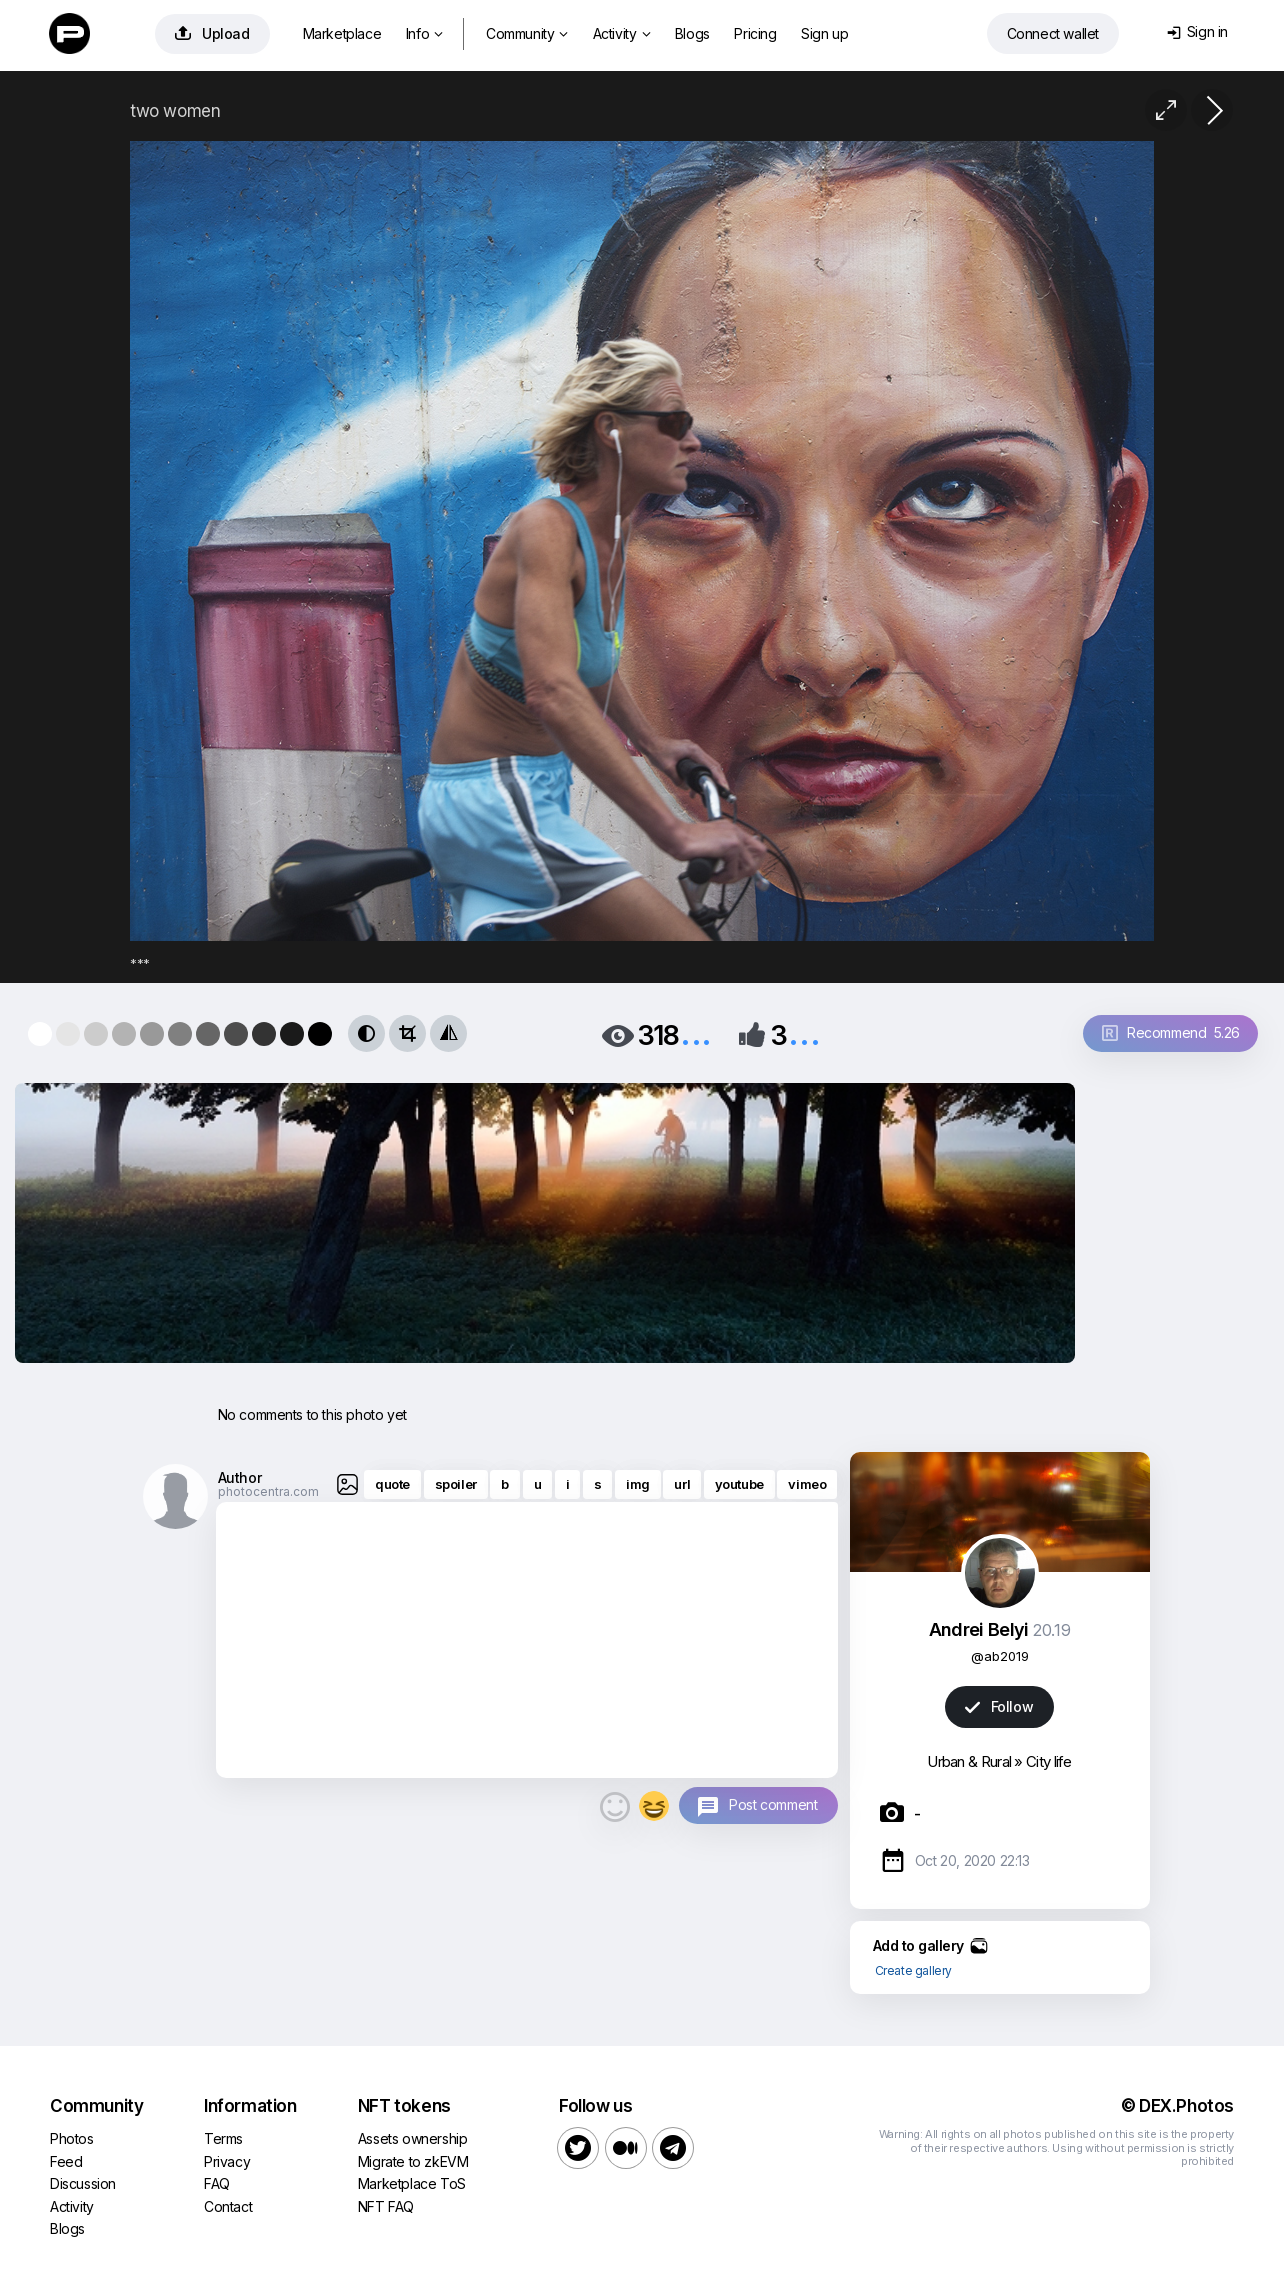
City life (1049, 1761)
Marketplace (342, 33)
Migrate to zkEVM (413, 2161)
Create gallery (913, 1970)
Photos (72, 2138)
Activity (621, 33)
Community (527, 33)
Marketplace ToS (412, 2183)
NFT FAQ (386, 2206)
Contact (228, 2206)
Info (424, 33)
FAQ (217, 2183)
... (696, 1033)
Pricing (755, 33)
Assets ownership (413, 2138)
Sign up (824, 33)
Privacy (227, 2161)
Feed (66, 2161)
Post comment (773, 1804)
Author (240, 1477)
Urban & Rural (969, 1761)
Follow (999, 1706)
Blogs (692, 33)
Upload (212, 33)
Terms (223, 2138)
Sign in (1197, 31)
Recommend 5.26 (1171, 1032)
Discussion (83, 2183)
